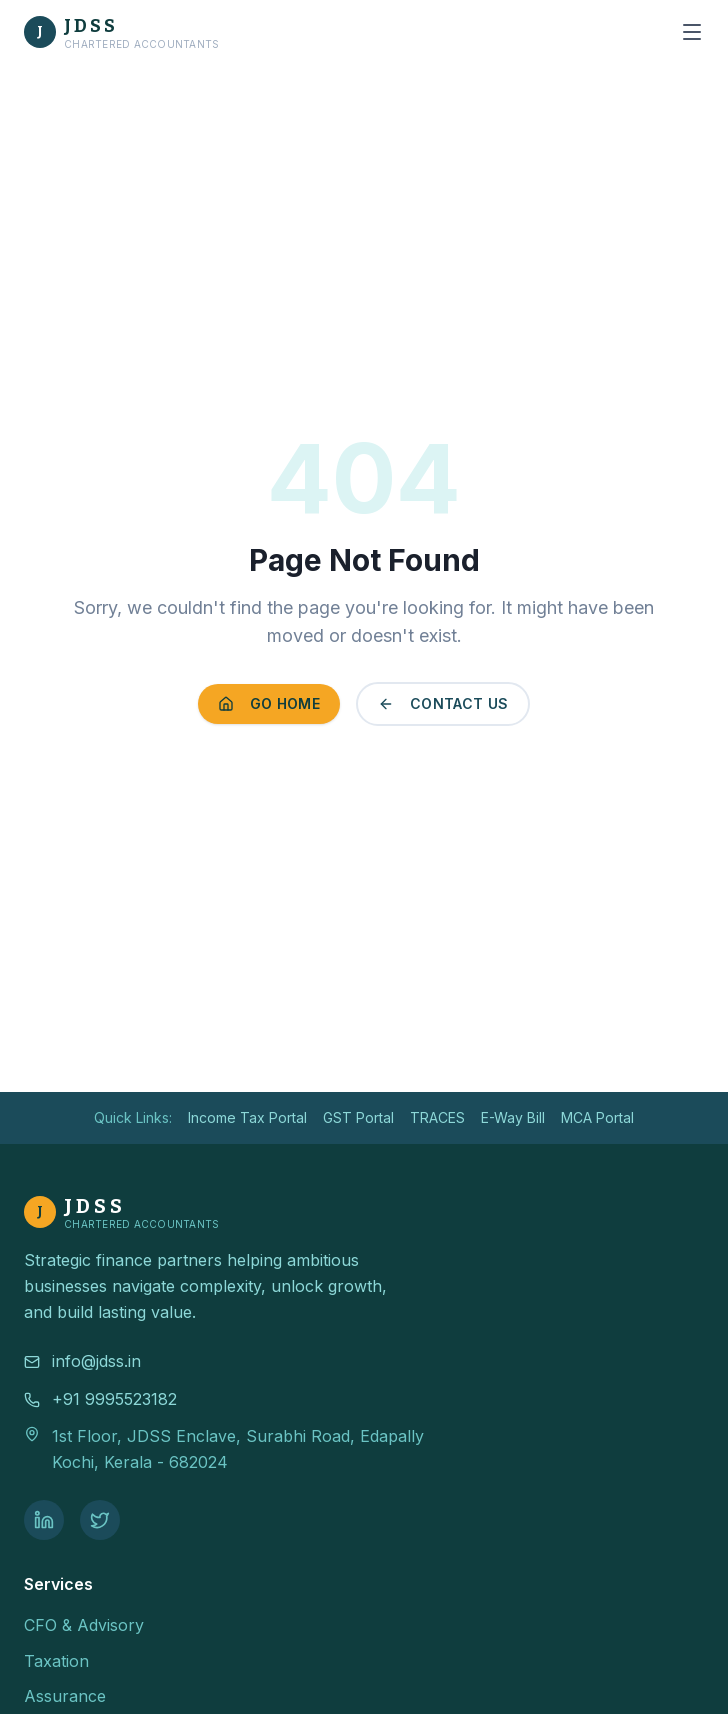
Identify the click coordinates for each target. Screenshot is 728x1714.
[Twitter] (100, 1520)
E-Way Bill (513, 1117)
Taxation (56, 1661)
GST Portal (358, 1117)
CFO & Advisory (84, 1625)
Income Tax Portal (247, 1117)
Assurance (65, 1696)
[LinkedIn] (44, 1520)
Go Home (269, 703)
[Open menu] (692, 32)
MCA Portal (597, 1117)
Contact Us (443, 703)
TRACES (437, 1117)
